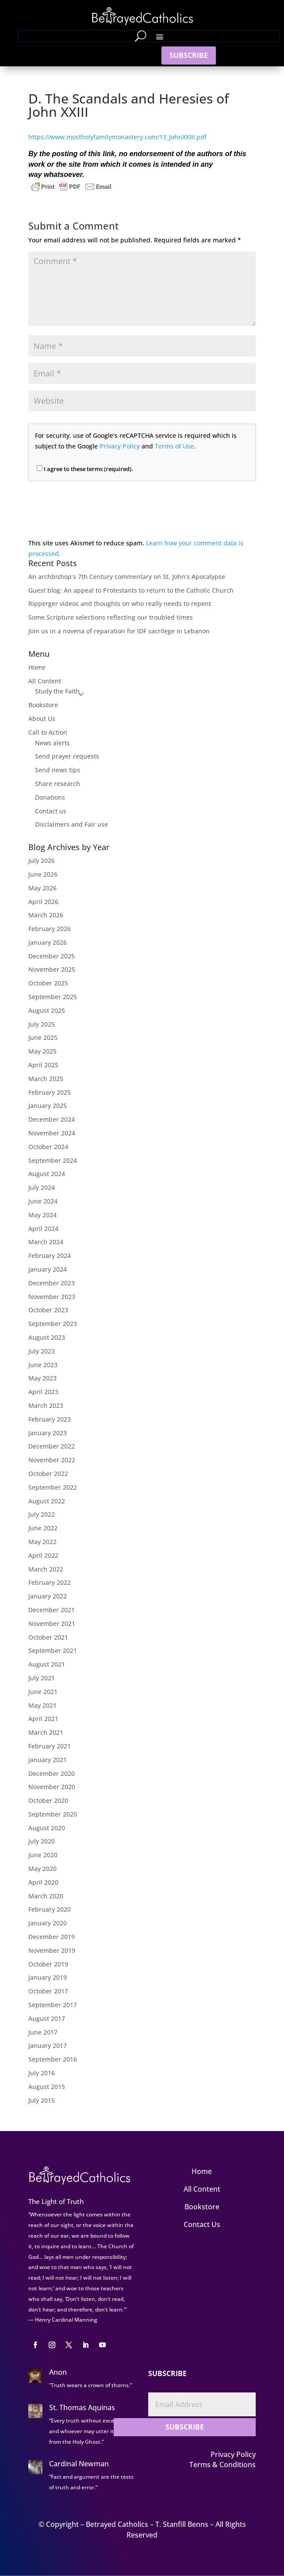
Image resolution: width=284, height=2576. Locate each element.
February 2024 (49, 1255)
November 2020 (51, 1786)
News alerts (52, 743)
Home (37, 667)
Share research (57, 783)
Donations (50, 797)
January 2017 (47, 2045)
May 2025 (42, 1051)
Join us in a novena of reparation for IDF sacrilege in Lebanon (119, 631)
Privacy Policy (120, 446)
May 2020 (42, 1868)
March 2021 (45, 1732)
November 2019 (51, 1950)
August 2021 (46, 1664)
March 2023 (45, 1405)
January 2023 (47, 1433)
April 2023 (43, 1392)
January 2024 (47, 1269)
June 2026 (43, 874)
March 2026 (45, 915)
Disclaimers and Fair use (71, 824)
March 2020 (45, 1896)
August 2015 (46, 2086)
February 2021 (49, 1746)
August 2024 (46, 1173)
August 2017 (46, 2018)
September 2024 (52, 1160)
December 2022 (51, 1446)
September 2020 (52, 1814)
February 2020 (49, 1909)
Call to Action (47, 732)
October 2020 (48, 1800)
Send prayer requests (67, 756)
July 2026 (41, 860)
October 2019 (48, 1964)
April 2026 (43, 901)
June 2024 (43, 1201)
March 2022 (45, 1569)
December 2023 (51, 1283)
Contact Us (202, 2224)
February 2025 (49, 1092)
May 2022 (42, 1541)
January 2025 (47, 1105)
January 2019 (47, 1977)
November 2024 (51, 1133)
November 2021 (51, 1623)
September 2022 (52, 1487)
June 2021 (43, 1691)
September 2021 (52, 1650)
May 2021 (42, 1705)
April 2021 (43, 1718)
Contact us (50, 811)
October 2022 (48, 1473)
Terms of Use (174, 446)
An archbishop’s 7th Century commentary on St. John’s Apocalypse (126, 576)
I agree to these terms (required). (85, 469)
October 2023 (48, 1310)
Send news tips (57, 770)
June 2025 (43, 1037)
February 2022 (49, 1582)
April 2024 (43, 1228)
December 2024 (51, 1119)
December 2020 (51, 1773)
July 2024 (41, 1187)
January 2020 (47, 1923)
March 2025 (45, 1078)
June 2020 (43, 1855)
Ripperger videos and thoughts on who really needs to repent (119, 603)
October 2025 (48, 983)
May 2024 (42, 1215)
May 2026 (42, 888)
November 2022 (51, 1460)
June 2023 (43, 1365)
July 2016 (41, 2073)
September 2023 (52, 1323)
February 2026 (49, 928)
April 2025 (43, 1065)
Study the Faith (57, 691)
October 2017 (48, 1991)
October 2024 (48, 1146)
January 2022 (47, 1596)
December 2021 (51, 1610)
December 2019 (51, 1936)
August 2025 (46, 1010)
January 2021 (47, 1760)
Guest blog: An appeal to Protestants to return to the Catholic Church (131, 590)
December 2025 (51, 956)
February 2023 (49, 1419)
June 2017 (43, 2032)
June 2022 (43, 1528)
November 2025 (51, 969)
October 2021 (48, 1637)
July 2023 (41, 1351)
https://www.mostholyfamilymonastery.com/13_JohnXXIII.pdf (117, 137)
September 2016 (52, 2059)
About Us (41, 718)
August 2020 (46, 1828)
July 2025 (41, 1024)
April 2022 (43, 1555)
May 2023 (42, 1378)
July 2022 (41, 1514)
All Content (44, 681)
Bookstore (43, 705)
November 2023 (51, 1296)
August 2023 (46, 1337)
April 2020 (43, 1882)
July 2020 (41, 1841)
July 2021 (41, 1678)
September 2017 (52, 2005)
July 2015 (41, 2100)
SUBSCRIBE (188, 55)
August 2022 (46, 1501)
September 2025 (52, 997)
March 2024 (45, 1242)
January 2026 (47, 942)
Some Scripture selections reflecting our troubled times (110, 617)
